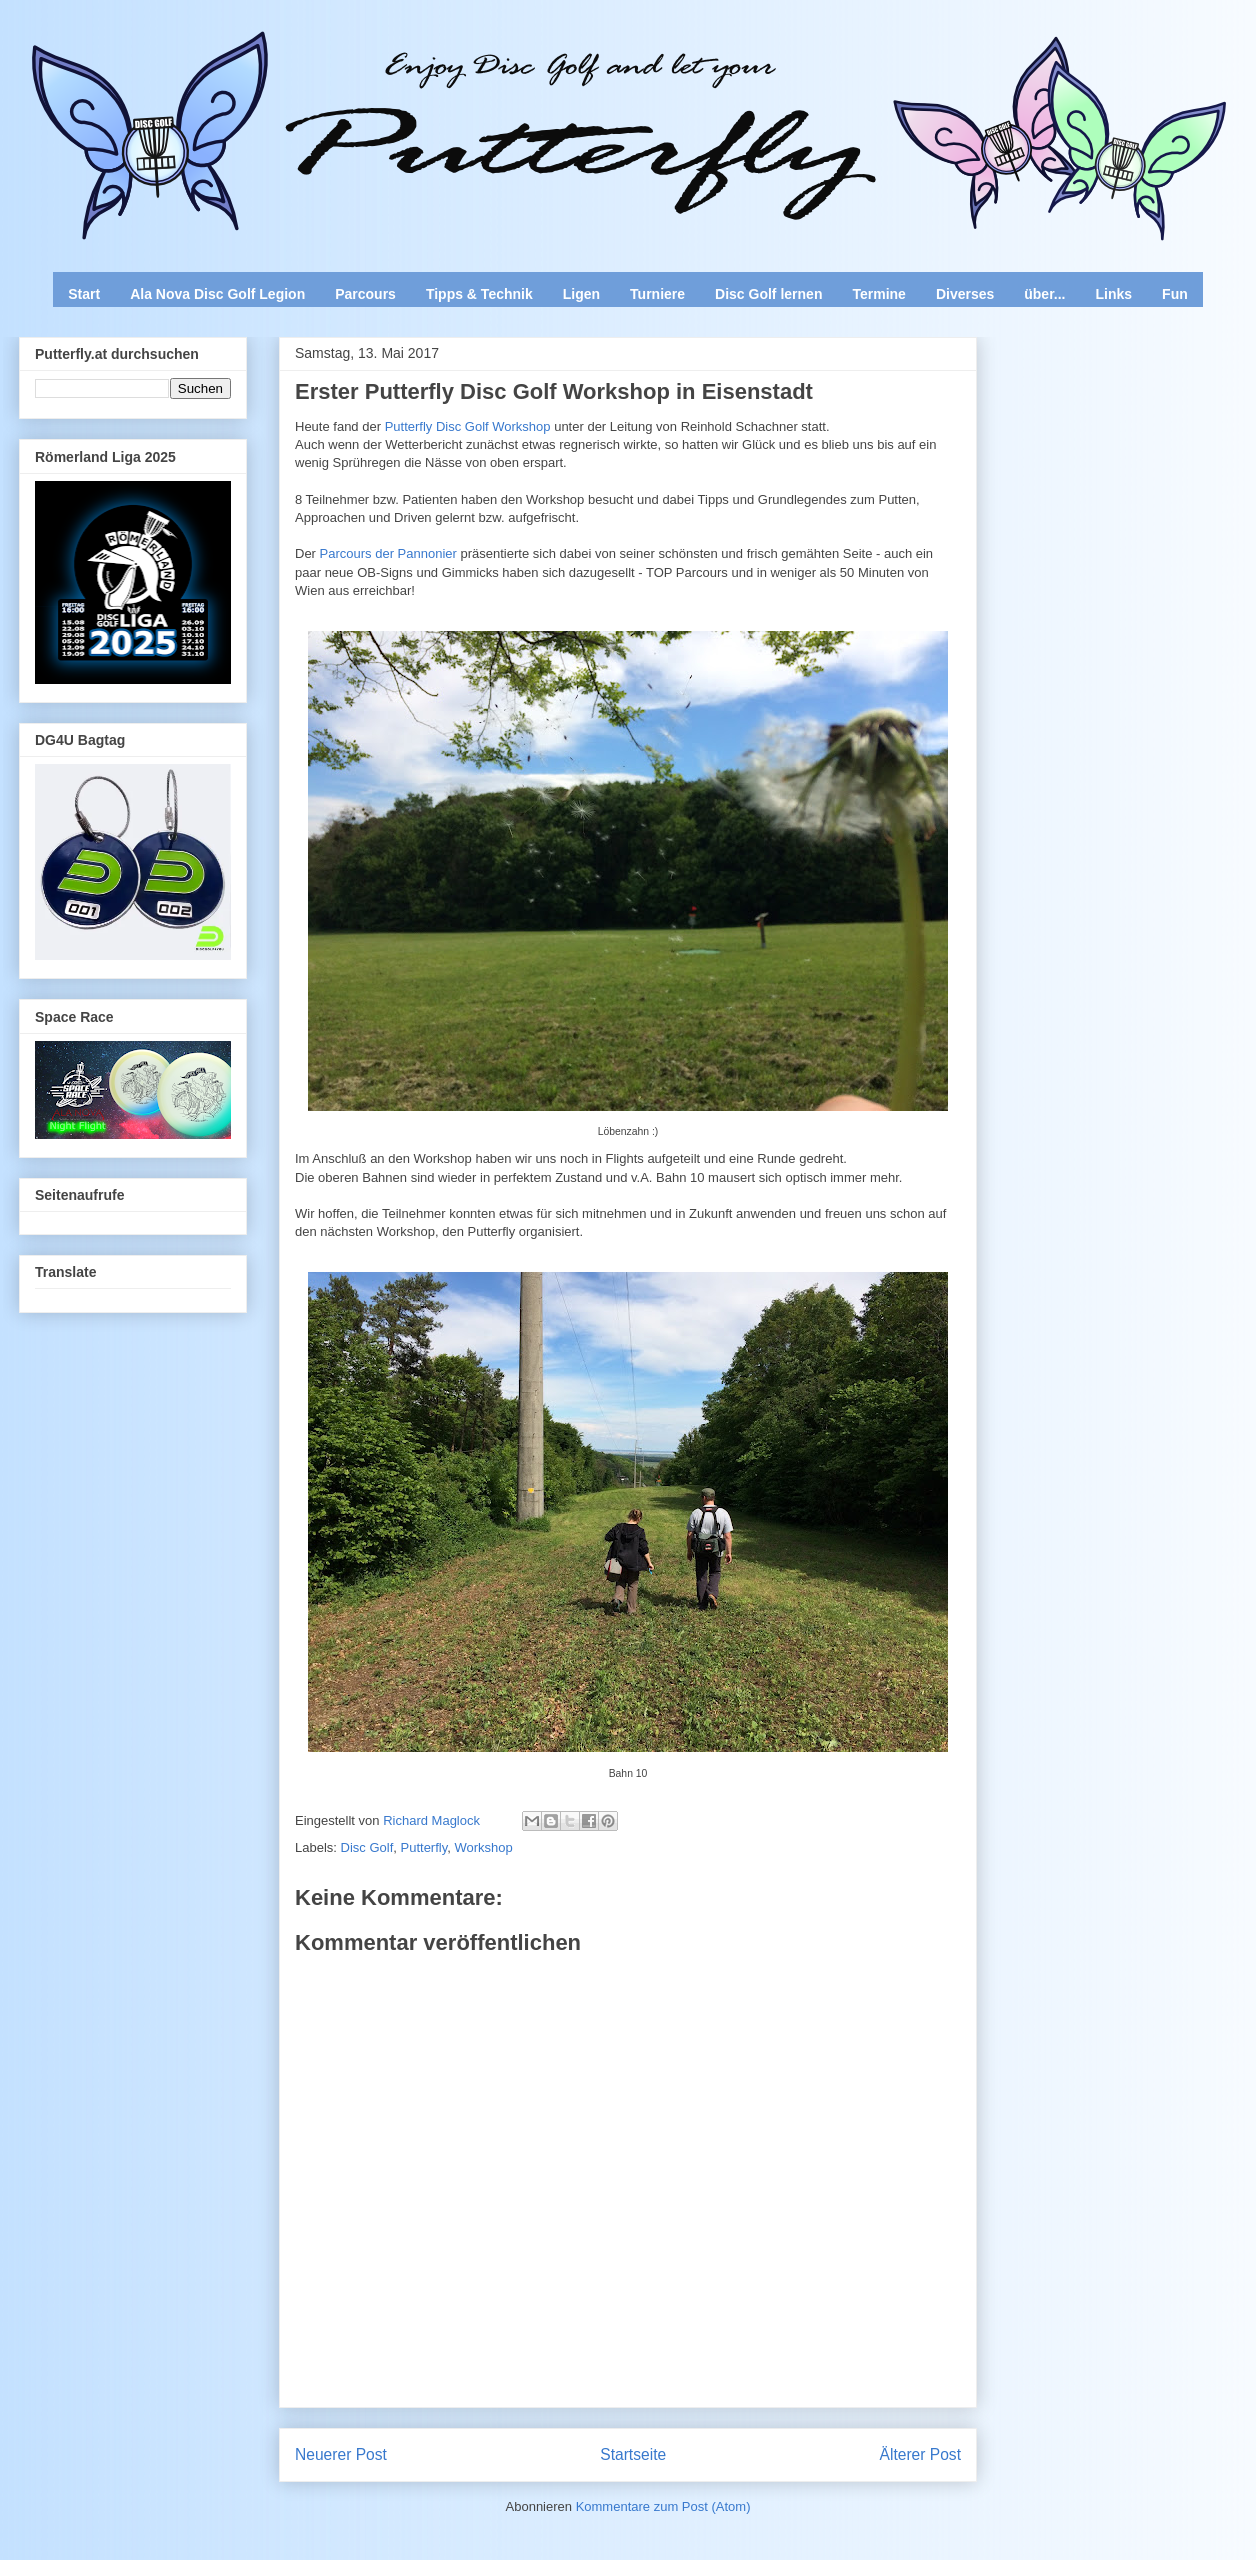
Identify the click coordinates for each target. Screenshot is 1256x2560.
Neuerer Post (341, 2454)
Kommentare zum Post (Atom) (663, 2506)
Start (84, 294)
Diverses (965, 294)
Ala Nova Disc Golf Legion (217, 294)
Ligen (581, 294)
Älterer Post (920, 2454)
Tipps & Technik (479, 294)
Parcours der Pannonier (390, 553)
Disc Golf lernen (768, 294)
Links (1114, 294)
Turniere (657, 294)
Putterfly (424, 1847)
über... (1044, 294)
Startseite (633, 2454)
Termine (878, 294)
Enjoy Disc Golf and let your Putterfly (240, 66)
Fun (1175, 294)
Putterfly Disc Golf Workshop (468, 426)
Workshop (483, 1847)
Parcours (365, 294)
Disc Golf (367, 1847)
